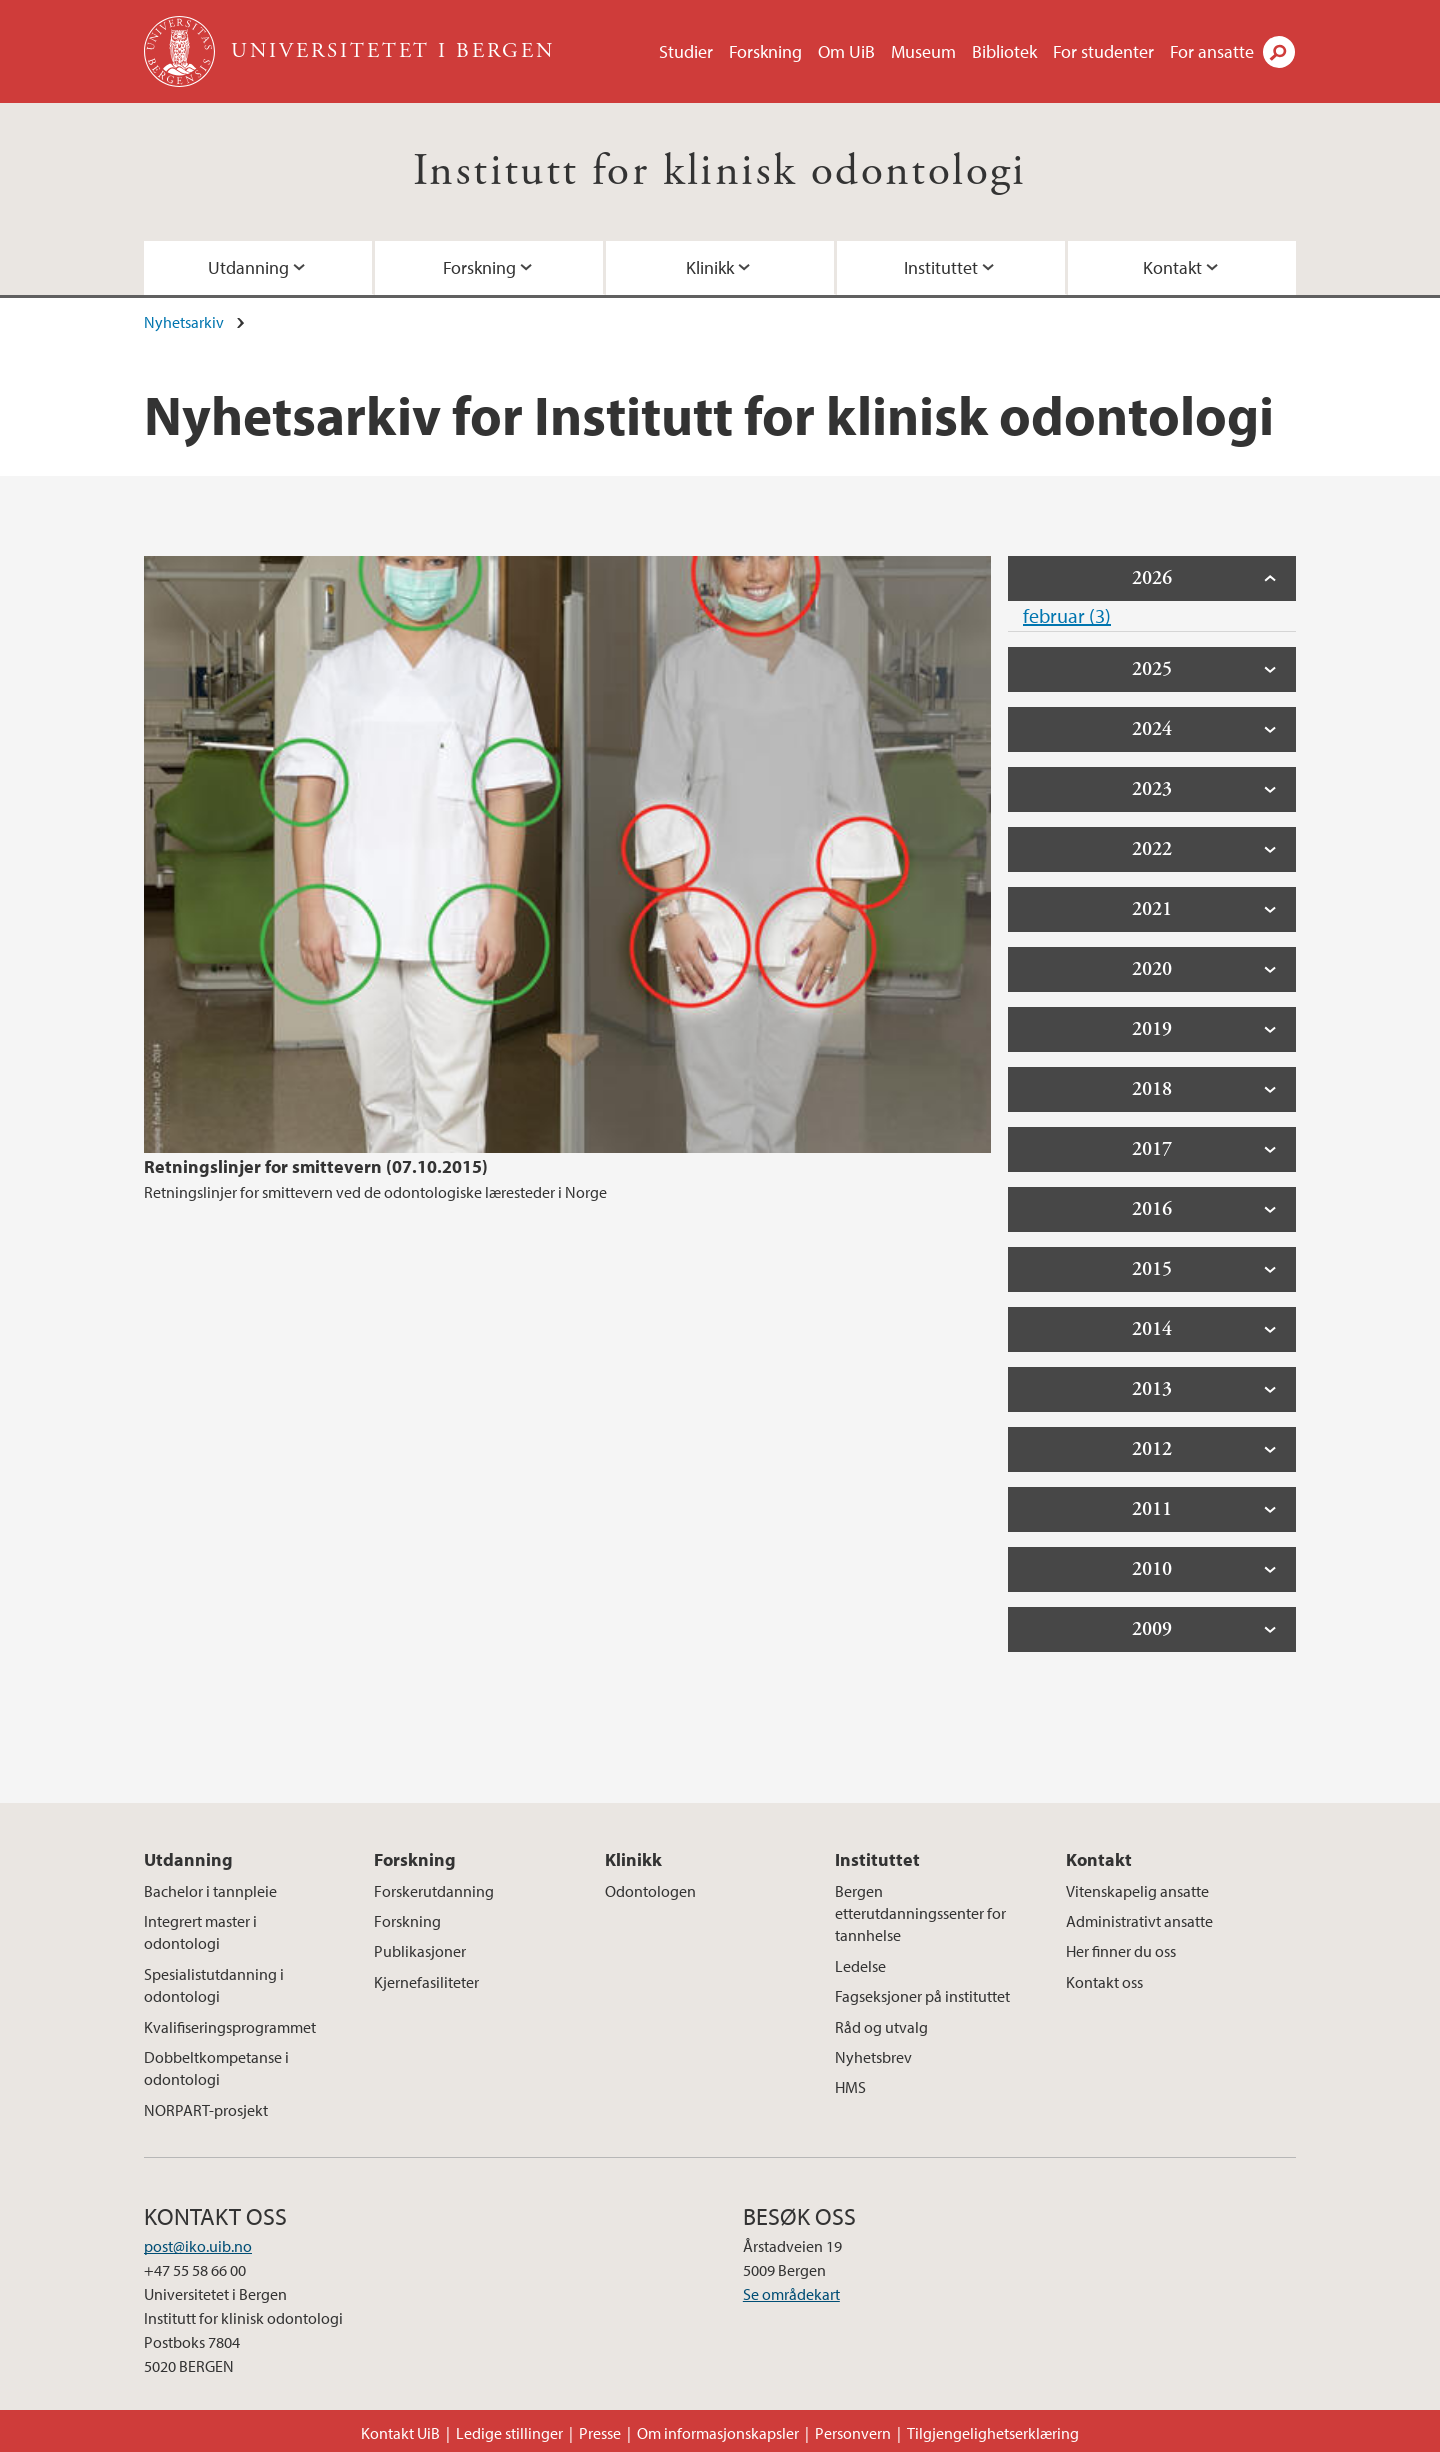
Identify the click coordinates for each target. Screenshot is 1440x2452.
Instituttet (941, 267)
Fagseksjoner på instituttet (922, 1996)
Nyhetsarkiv (184, 322)
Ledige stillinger (509, 2433)
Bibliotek (1004, 51)
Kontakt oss (1104, 1982)
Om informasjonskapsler (718, 2433)
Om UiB (846, 51)
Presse (600, 2433)
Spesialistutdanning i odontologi (214, 1985)
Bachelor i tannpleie (210, 1891)
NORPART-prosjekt (206, 2110)
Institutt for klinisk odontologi (720, 171)
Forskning (765, 51)
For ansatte (1212, 51)
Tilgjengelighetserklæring (993, 2433)
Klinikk (710, 267)
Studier (686, 51)
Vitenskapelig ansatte (1137, 1891)
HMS (850, 2087)
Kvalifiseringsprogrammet (230, 2027)
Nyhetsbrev (873, 2057)
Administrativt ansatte (1139, 1921)
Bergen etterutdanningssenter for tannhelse (920, 1913)
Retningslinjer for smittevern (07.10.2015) (316, 1166)
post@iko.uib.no (198, 2246)
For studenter (1103, 51)
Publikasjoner (420, 1951)
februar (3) (1067, 615)
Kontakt (1172, 267)
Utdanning (248, 267)
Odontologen (650, 1891)
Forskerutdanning (434, 1891)
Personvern (853, 2433)
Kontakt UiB (400, 2433)
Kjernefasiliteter (426, 1982)
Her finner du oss (1121, 1951)
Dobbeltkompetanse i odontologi (216, 2068)
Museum (923, 51)
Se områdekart (791, 2294)
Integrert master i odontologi (200, 1932)
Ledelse (860, 1966)
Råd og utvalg (881, 2027)
